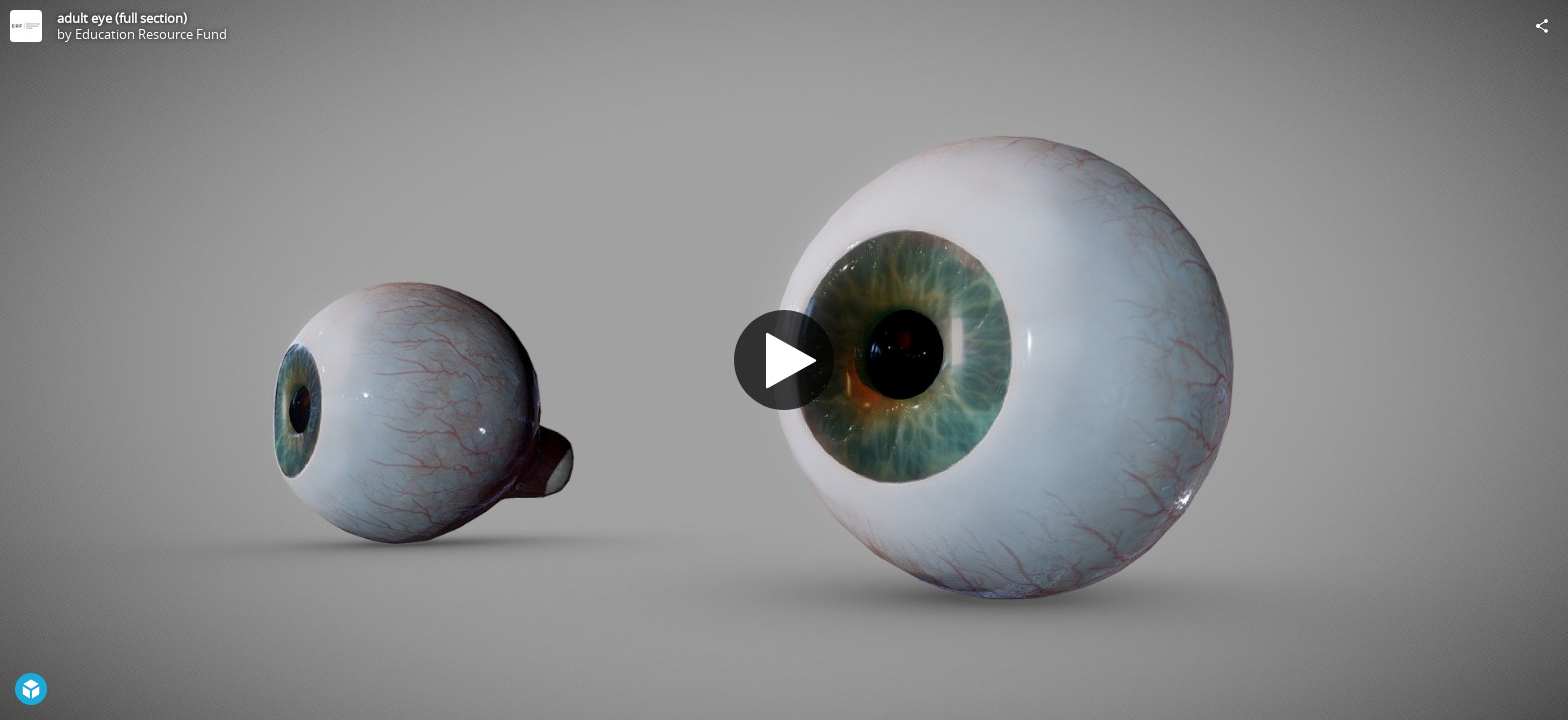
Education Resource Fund (151, 34)
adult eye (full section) (122, 18)
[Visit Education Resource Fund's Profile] (26, 26)
